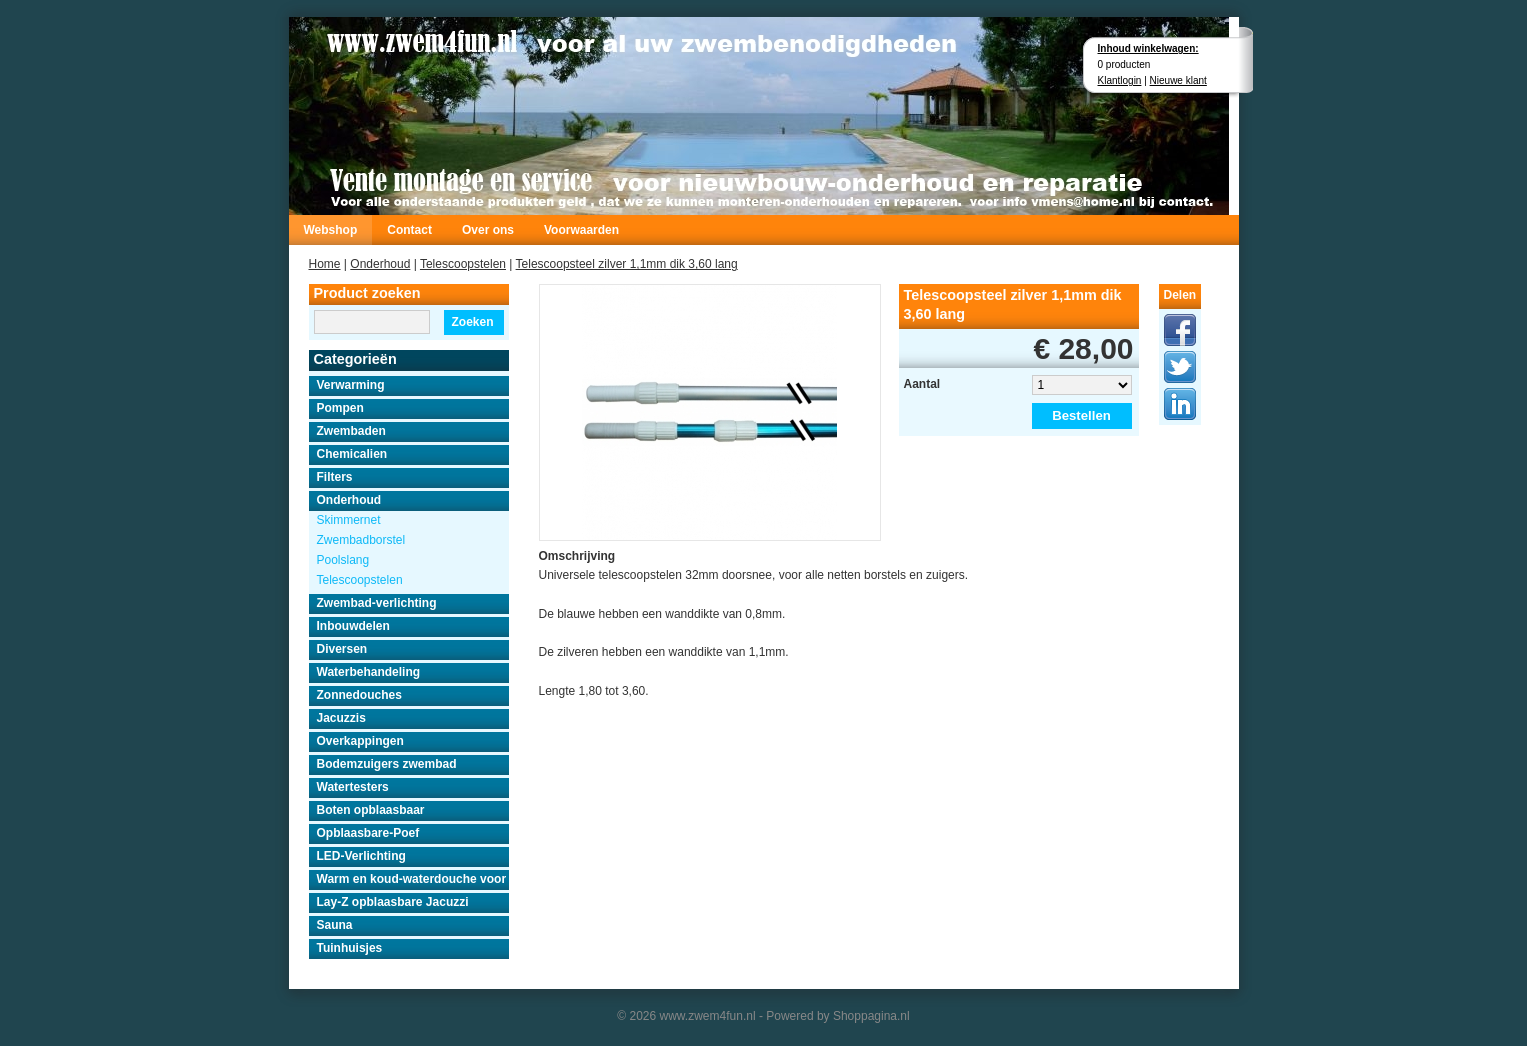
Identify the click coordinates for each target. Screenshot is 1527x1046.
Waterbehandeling (369, 672)
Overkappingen (360, 741)
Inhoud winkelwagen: (1148, 48)
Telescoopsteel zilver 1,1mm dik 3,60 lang (627, 264)
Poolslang (343, 560)
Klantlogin (1120, 80)
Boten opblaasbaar (371, 810)
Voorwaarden (581, 230)
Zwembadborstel (361, 540)
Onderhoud (380, 264)
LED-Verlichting (361, 856)
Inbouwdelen (353, 626)
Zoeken (472, 322)
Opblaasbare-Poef (368, 833)
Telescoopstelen (463, 264)
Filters (335, 477)
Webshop (331, 230)
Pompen (340, 408)
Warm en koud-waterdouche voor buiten (413, 879)
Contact (409, 230)
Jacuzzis (341, 718)
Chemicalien (352, 454)
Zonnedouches (359, 695)
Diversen (342, 649)
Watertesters (353, 787)
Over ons (488, 230)
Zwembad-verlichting (377, 603)
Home (325, 264)
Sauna (335, 925)
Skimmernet (349, 520)
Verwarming (351, 385)
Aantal (922, 384)
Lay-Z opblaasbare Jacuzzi (393, 902)
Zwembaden (351, 431)
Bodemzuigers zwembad (387, 764)
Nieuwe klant (1178, 80)
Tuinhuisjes (350, 948)
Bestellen (1081, 415)
